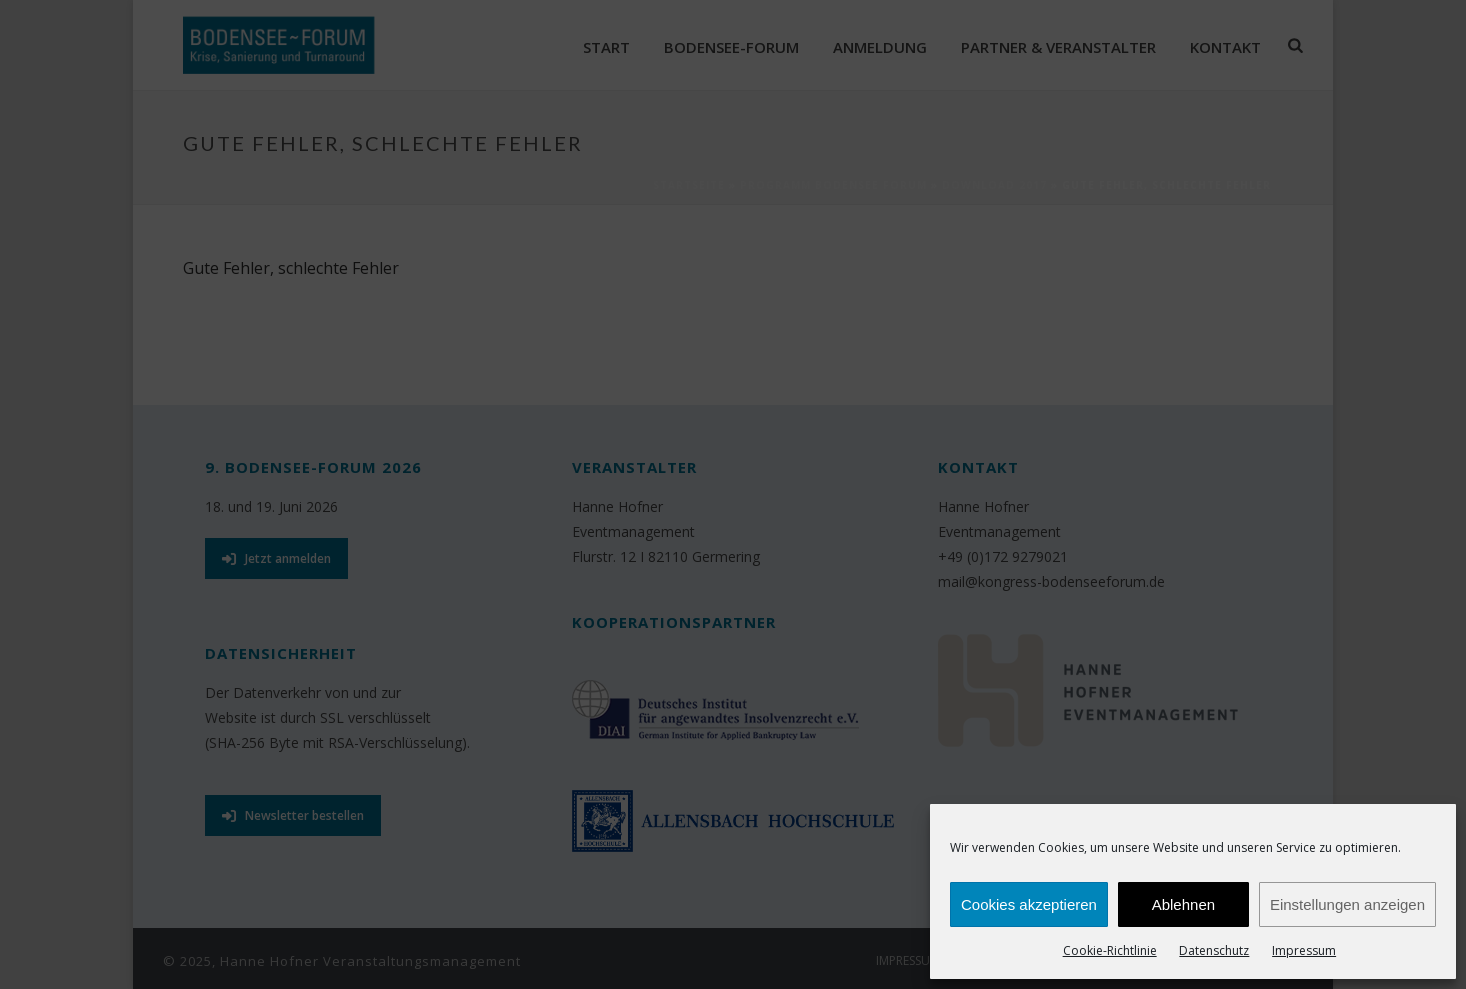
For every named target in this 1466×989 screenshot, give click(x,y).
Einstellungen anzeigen (1347, 904)
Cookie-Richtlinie (1110, 950)
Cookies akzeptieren (1029, 904)
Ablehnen (1183, 904)
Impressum (1304, 950)
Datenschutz (1214, 950)
